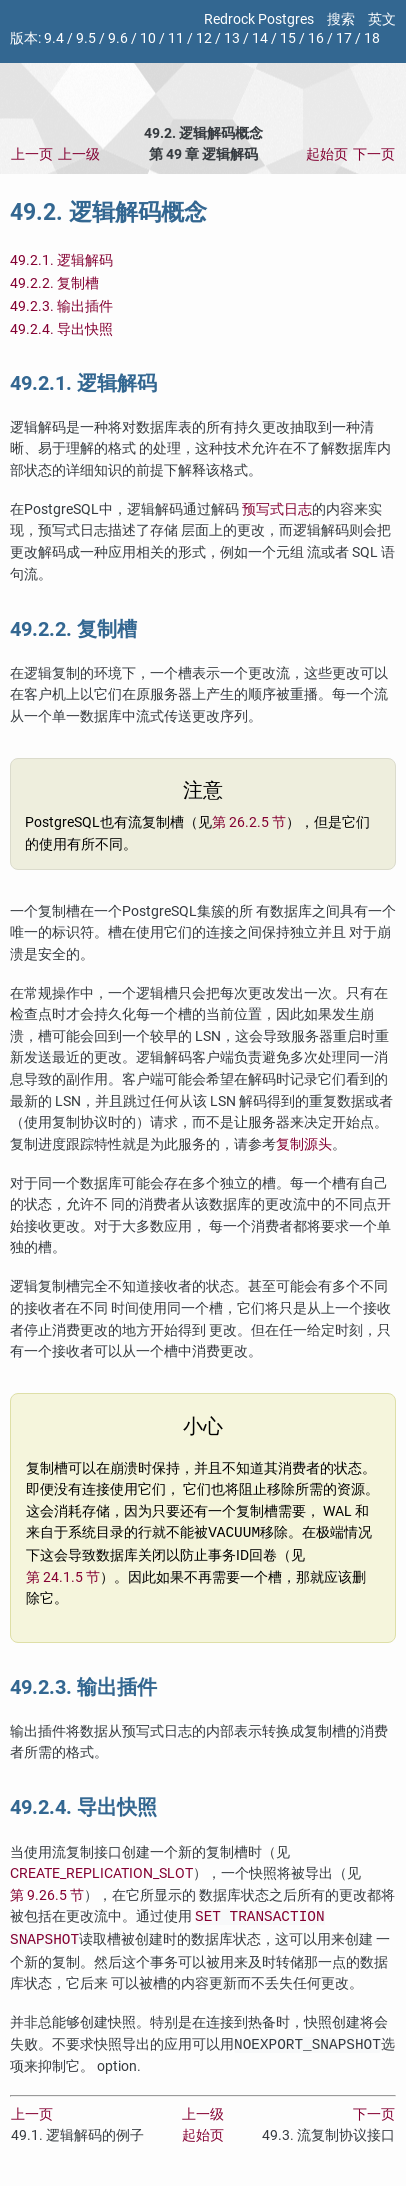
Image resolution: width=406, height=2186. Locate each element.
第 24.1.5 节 (63, 1577)
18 (372, 38)
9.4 (54, 38)
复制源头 (304, 1144)
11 (176, 38)
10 (148, 38)
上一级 (79, 154)
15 (288, 38)
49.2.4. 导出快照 (61, 329)
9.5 (86, 38)
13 (232, 38)
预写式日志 (277, 509)
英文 (382, 19)
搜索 (341, 19)
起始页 (327, 154)
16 (316, 38)
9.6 (118, 38)
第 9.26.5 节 (47, 1895)
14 (260, 38)
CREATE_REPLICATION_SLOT (101, 1873)
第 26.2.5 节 (249, 822)
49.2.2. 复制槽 (54, 283)
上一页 (32, 154)
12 (204, 38)
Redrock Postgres (259, 19)
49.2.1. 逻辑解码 (61, 260)
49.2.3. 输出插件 (61, 306)
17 (344, 38)
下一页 (374, 154)
